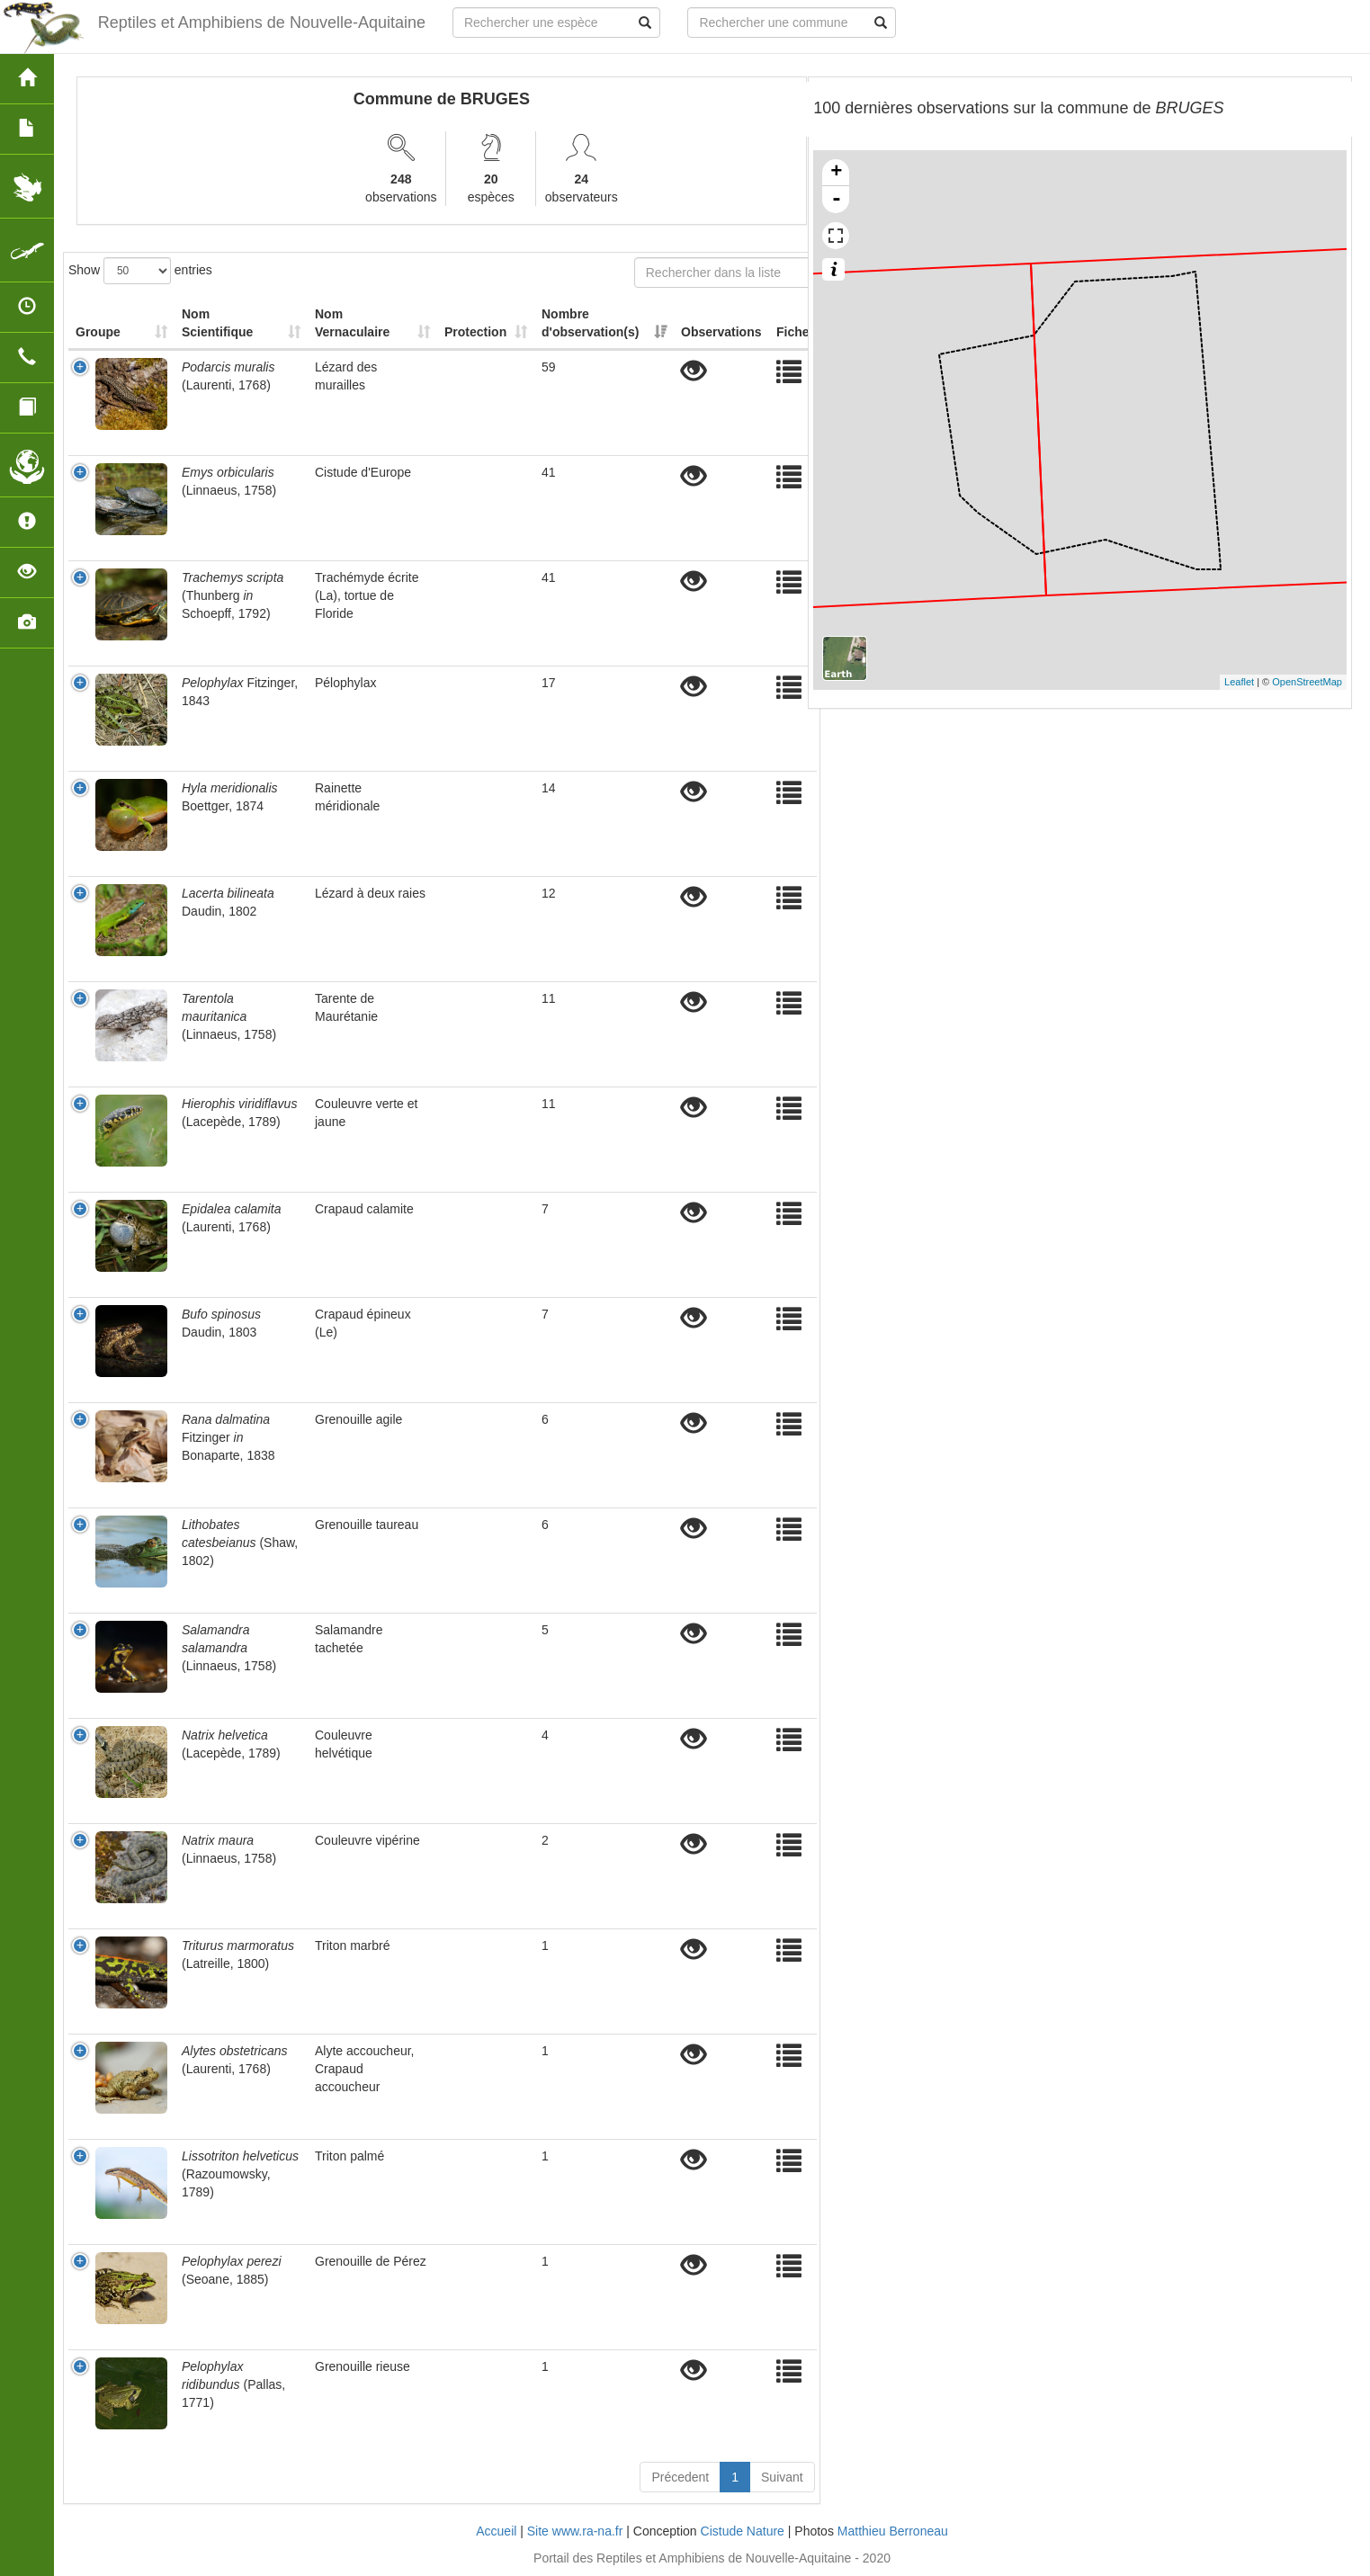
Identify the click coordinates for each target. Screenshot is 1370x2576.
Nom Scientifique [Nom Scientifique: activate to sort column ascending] (217, 323)
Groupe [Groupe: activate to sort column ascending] (98, 332)
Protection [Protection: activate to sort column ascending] (475, 332)
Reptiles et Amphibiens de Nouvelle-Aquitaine (261, 22)
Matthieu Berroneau (892, 2531)
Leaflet (1239, 681)
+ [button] (836, 172)
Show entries (140, 270)
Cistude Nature (742, 2531)
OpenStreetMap (1307, 681)
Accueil (496, 2531)
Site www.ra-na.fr (575, 2531)
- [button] (836, 199)
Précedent (680, 2477)
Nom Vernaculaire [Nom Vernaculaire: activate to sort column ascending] (352, 323)
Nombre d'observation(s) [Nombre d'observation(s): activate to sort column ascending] (590, 323)
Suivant (782, 2477)
